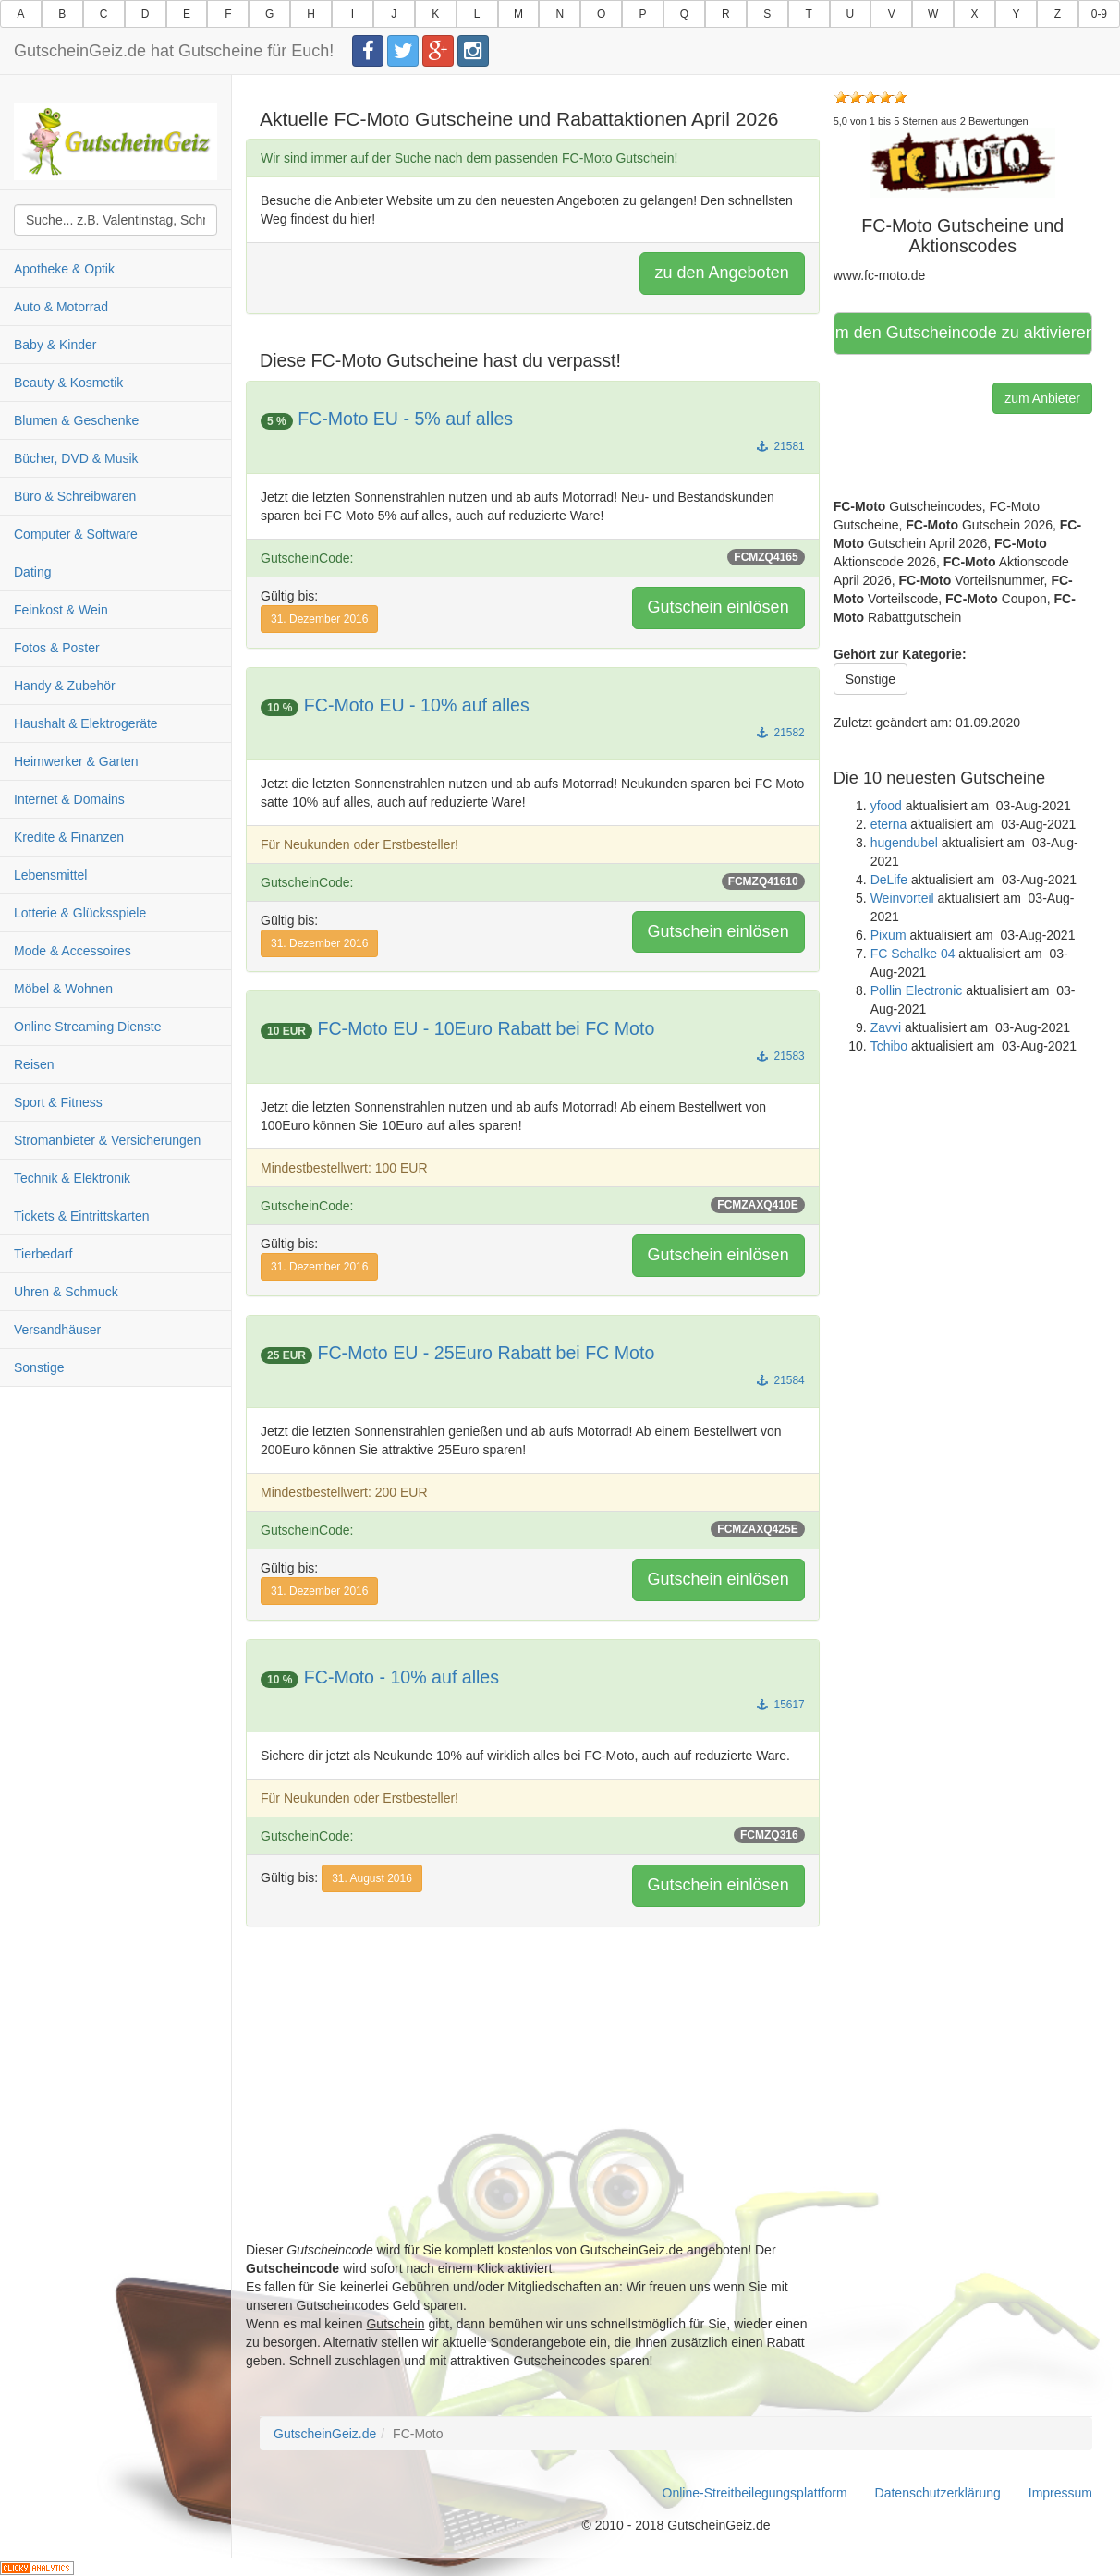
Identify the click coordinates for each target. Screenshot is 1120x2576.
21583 (780, 1056)
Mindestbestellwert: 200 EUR (344, 1492)
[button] (962, 162)
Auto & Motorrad (61, 306)
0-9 (1099, 13)
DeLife (888, 879)
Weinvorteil (902, 898)
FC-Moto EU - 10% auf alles (417, 705)
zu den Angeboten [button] (722, 272)
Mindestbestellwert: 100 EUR (344, 1167)
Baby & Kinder (55, 344)
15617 (780, 1704)
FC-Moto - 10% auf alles (401, 1677)
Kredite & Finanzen (69, 837)
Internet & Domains (69, 799)
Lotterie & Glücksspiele (80, 912)
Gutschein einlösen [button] (718, 607)
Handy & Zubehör (65, 685)
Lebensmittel (50, 875)
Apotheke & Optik (64, 268)
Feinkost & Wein (61, 609)
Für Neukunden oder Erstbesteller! (359, 844)
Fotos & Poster (57, 647)
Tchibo (888, 1046)
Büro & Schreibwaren (75, 496)
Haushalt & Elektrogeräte (86, 723)
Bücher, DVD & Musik (76, 458)
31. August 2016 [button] (372, 1878)
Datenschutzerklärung (938, 2492)
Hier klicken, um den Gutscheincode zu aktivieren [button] (963, 332)
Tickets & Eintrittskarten (82, 1216)
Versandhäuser (57, 1329)
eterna (888, 824)
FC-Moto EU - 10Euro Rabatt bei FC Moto (485, 1028)
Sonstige (39, 1367)
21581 (780, 446)
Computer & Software (76, 534)
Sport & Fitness (58, 1102)
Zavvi (885, 1027)
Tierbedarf (43, 1253)
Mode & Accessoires (72, 950)
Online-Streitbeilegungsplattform (755, 2492)
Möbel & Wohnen (63, 988)
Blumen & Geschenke (76, 420)
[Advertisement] (533, 2111)
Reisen (34, 1064)
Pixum (888, 935)
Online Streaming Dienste (88, 1026)
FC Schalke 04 (913, 953)
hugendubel (904, 842)
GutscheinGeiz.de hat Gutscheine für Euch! (174, 51)
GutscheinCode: (533, 557)
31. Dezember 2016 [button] (319, 619)
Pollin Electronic (916, 990)
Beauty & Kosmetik (68, 382)
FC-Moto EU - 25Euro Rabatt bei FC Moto (485, 1353)
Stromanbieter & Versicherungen (107, 1140)
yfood (886, 805)
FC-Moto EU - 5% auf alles (405, 418)
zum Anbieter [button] (1042, 398)
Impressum (1060, 2492)
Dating (32, 572)
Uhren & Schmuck (66, 1291)
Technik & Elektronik (72, 1178)
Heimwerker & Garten (76, 761)
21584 (780, 1380)
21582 (780, 732)
